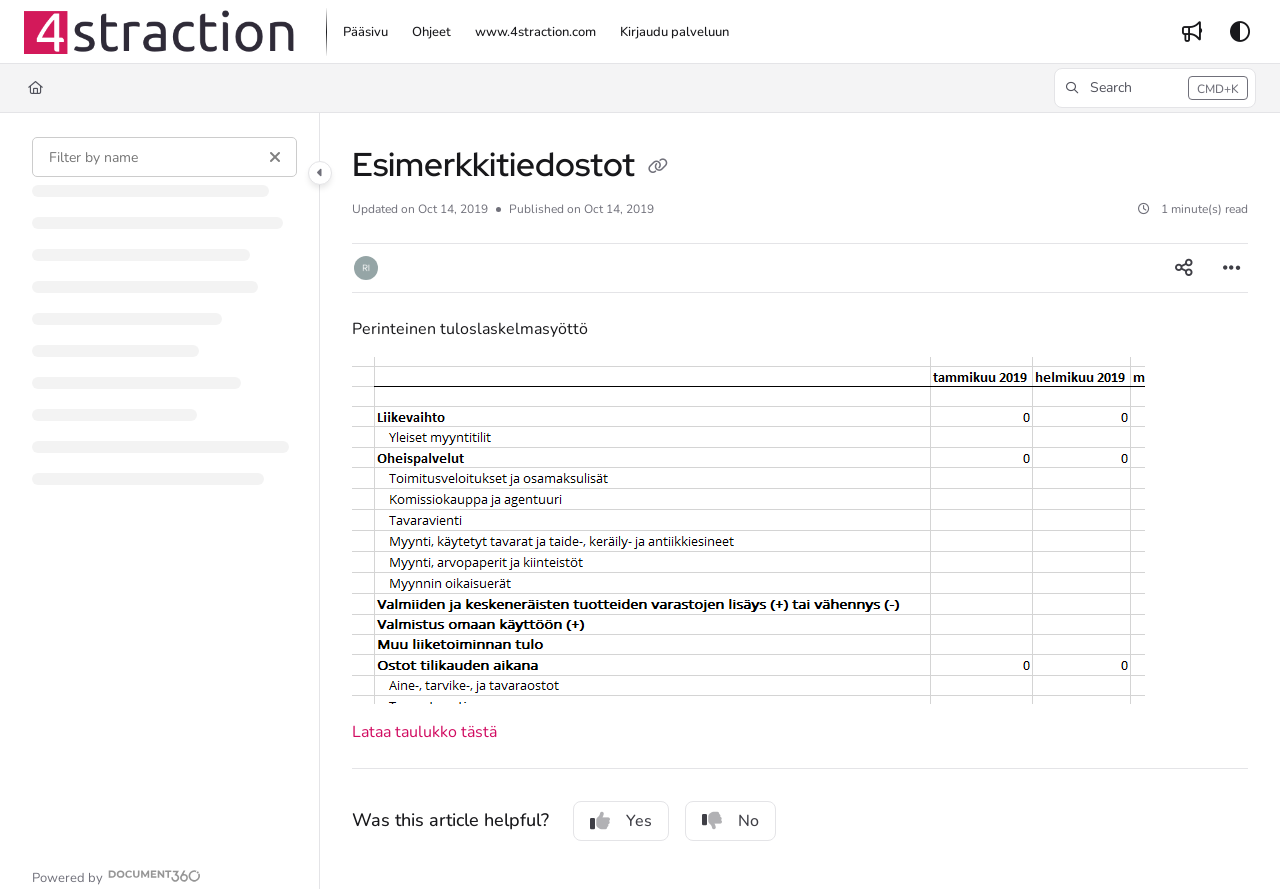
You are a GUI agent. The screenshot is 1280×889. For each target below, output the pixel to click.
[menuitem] (365, 32)
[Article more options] (1232, 268)
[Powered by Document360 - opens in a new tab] (116, 875)
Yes (621, 821)
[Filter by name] (164, 157)
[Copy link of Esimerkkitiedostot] (658, 168)
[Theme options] (1240, 32)
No (730, 821)
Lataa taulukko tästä (424, 732)
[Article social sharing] (1184, 268)
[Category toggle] (320, 173)
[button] (159, 32)
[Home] (35, 88)
